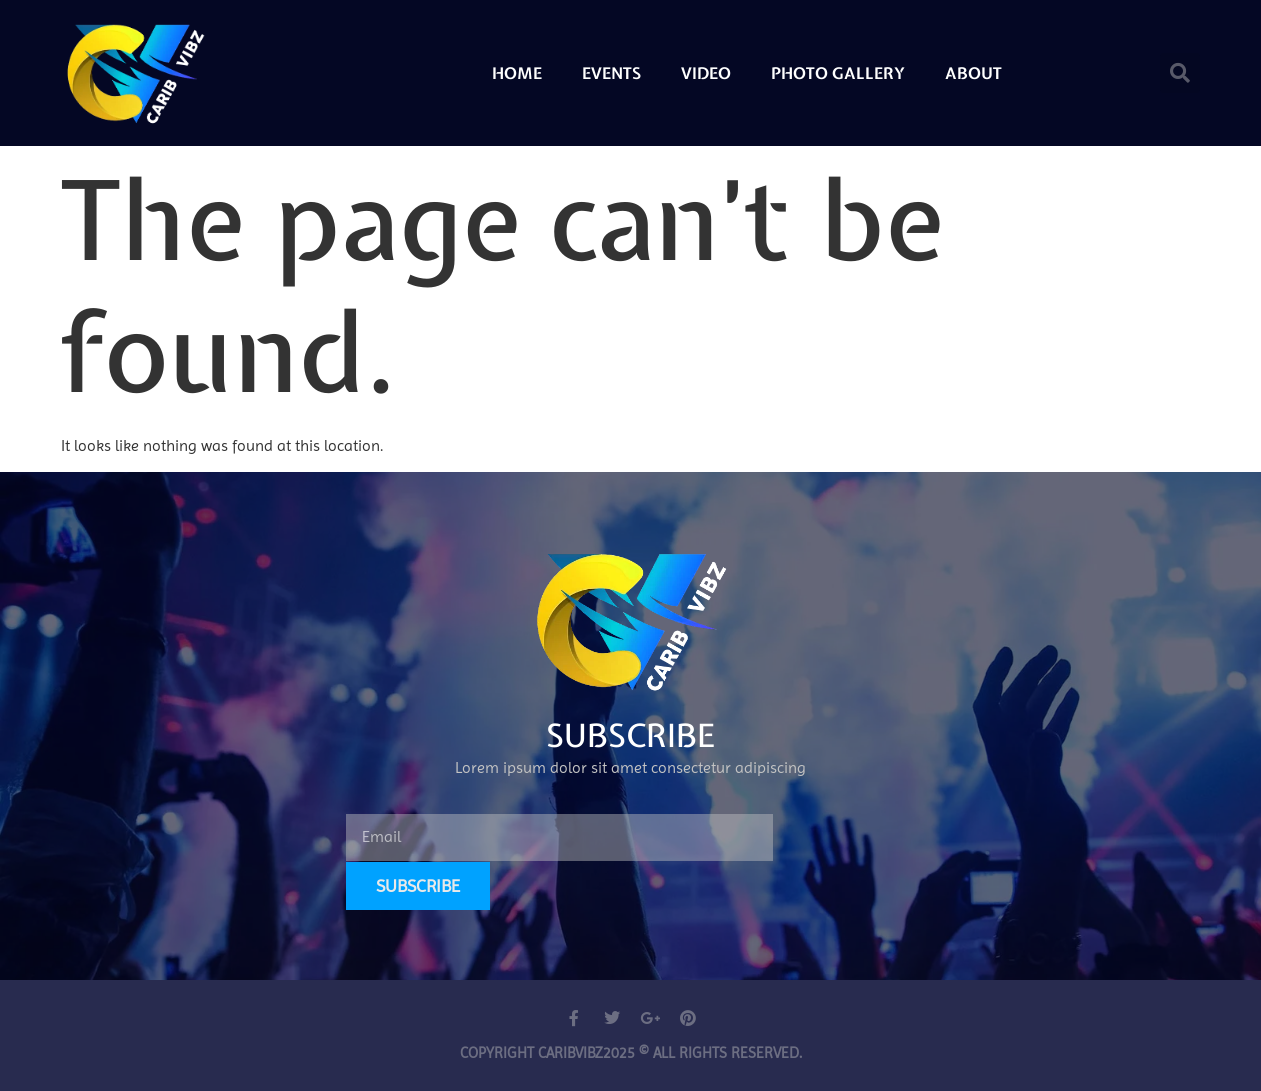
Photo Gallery (838, 73)
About (973, 73)
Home (517, 73)
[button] (1180, 73)
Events (611, 73)
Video (706, 73)
